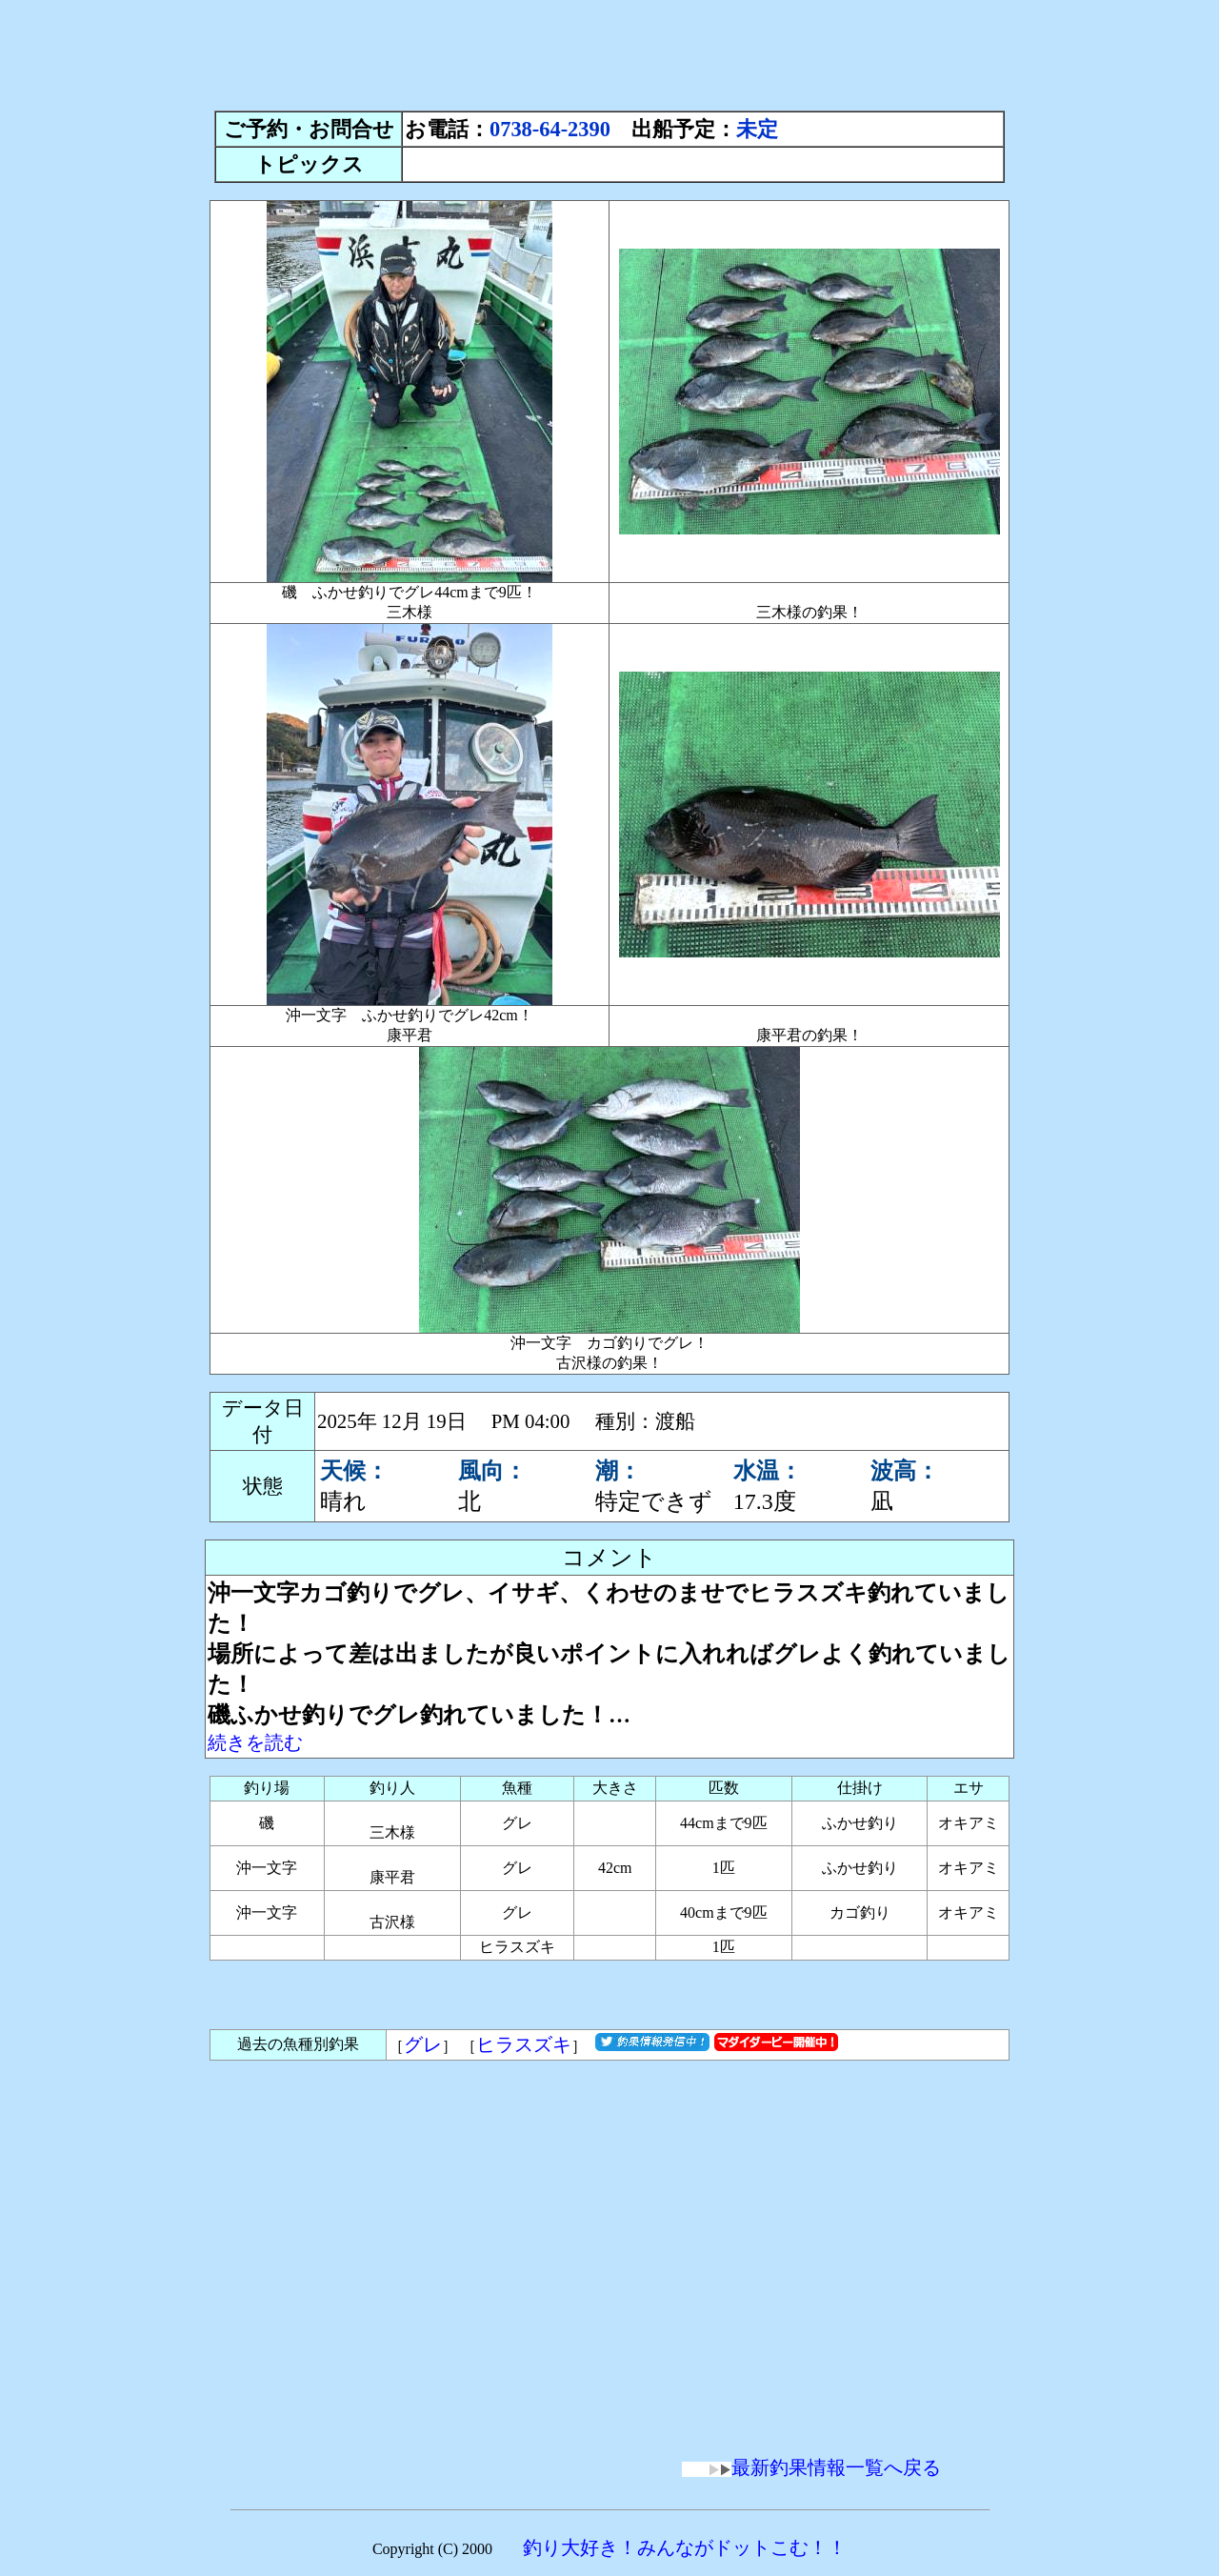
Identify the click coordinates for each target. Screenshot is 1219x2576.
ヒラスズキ (523, 2044)
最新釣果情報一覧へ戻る (811, 2467)
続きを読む (255, 1742)
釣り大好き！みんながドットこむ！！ (685, 2547)
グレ (423, 2044)
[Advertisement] (609, 50)
